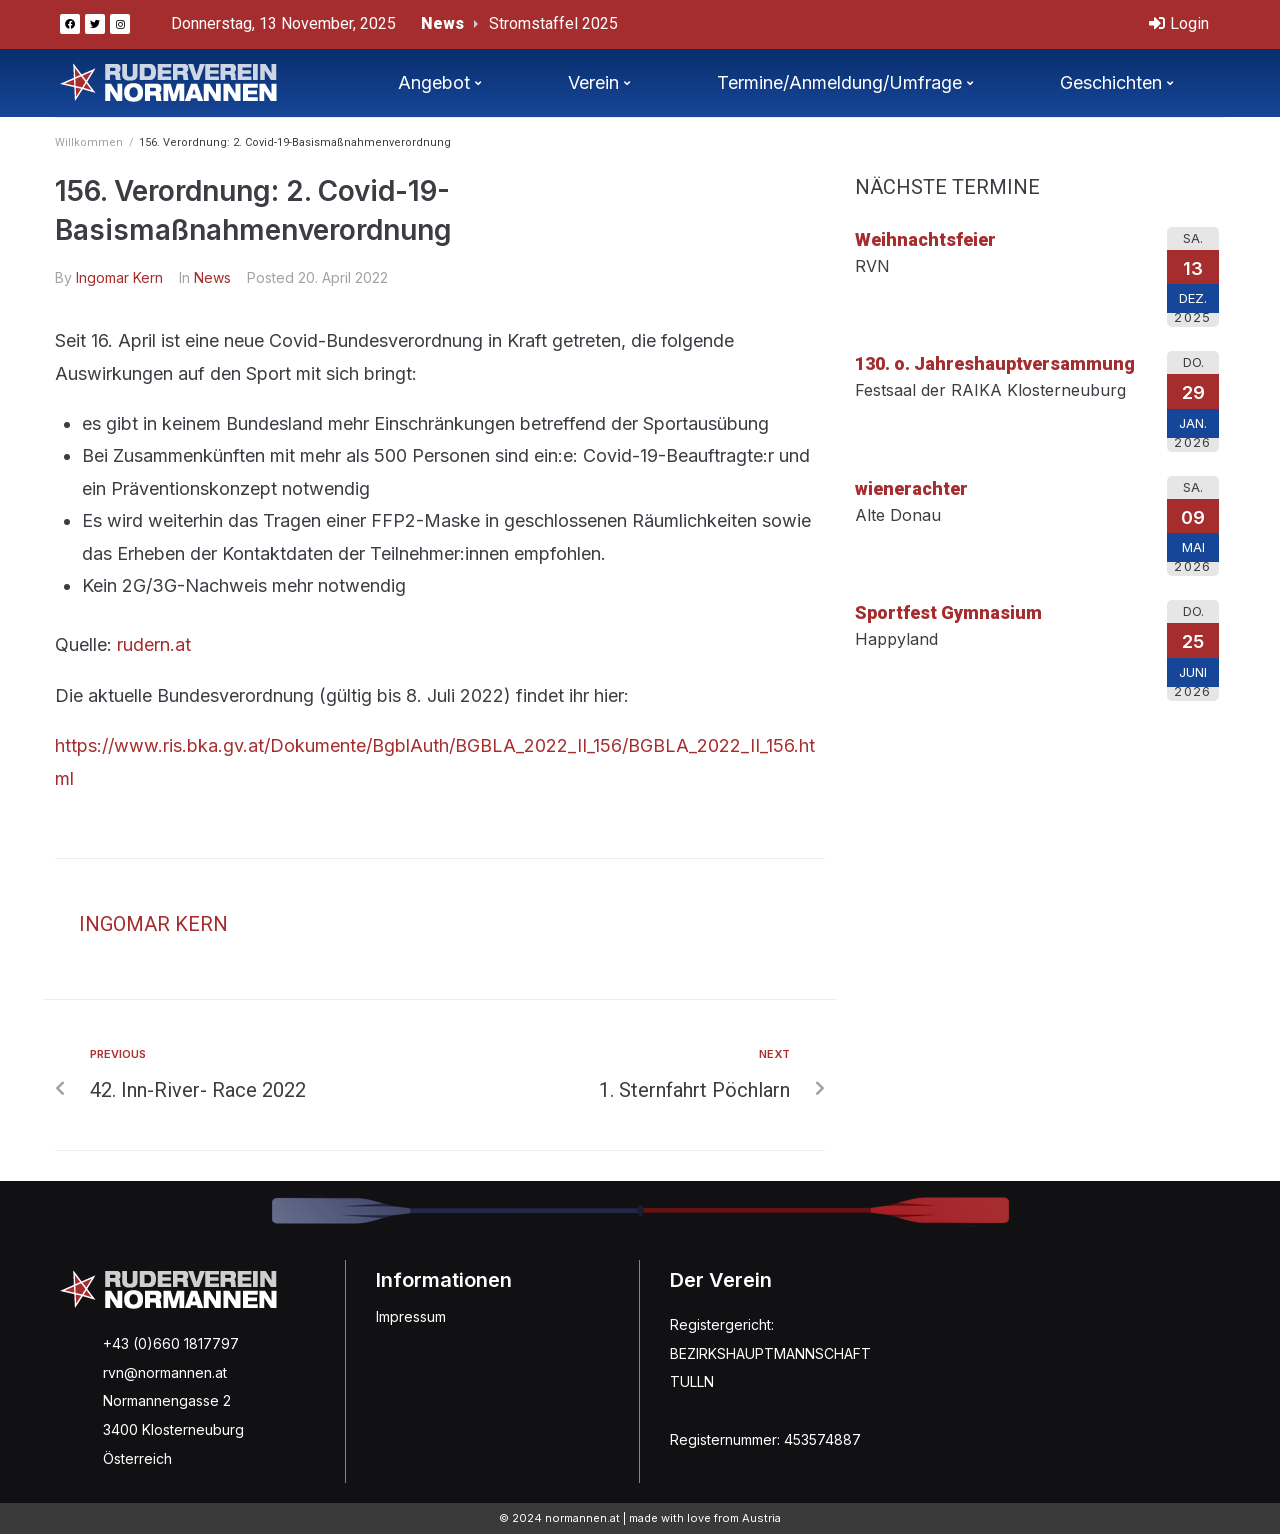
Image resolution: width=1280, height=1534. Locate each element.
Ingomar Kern (119, 277)
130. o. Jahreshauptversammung (995, 363)
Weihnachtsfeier (925, 239)
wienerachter (911, 488)
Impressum (411, 1316)
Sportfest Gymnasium (948, 612)
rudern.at (154, 644)
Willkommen (89, 142)
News (212, 277)
